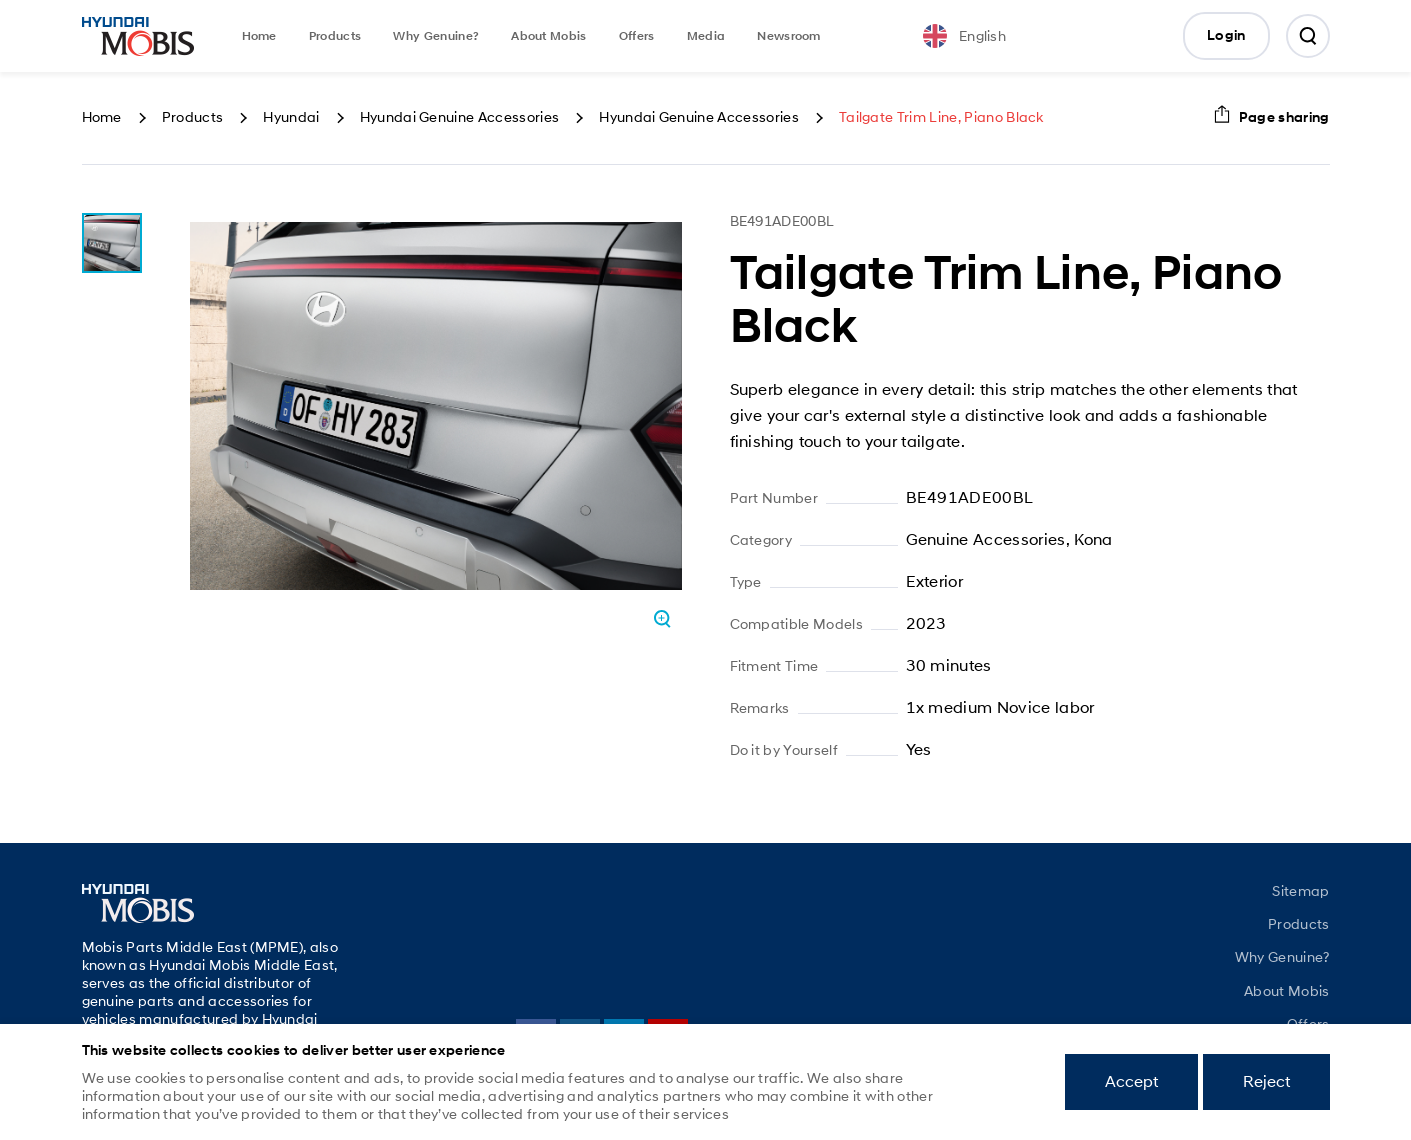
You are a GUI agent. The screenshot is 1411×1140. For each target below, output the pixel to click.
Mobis (138, 36)
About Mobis (549, 36)
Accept (1131, 1081)
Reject (1266, 1081)
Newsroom (789, 36)
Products (335, 36)
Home (259, 36)
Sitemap (1300, 891)
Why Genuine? (436, 36)
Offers (637, 36)
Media (706, 36)
